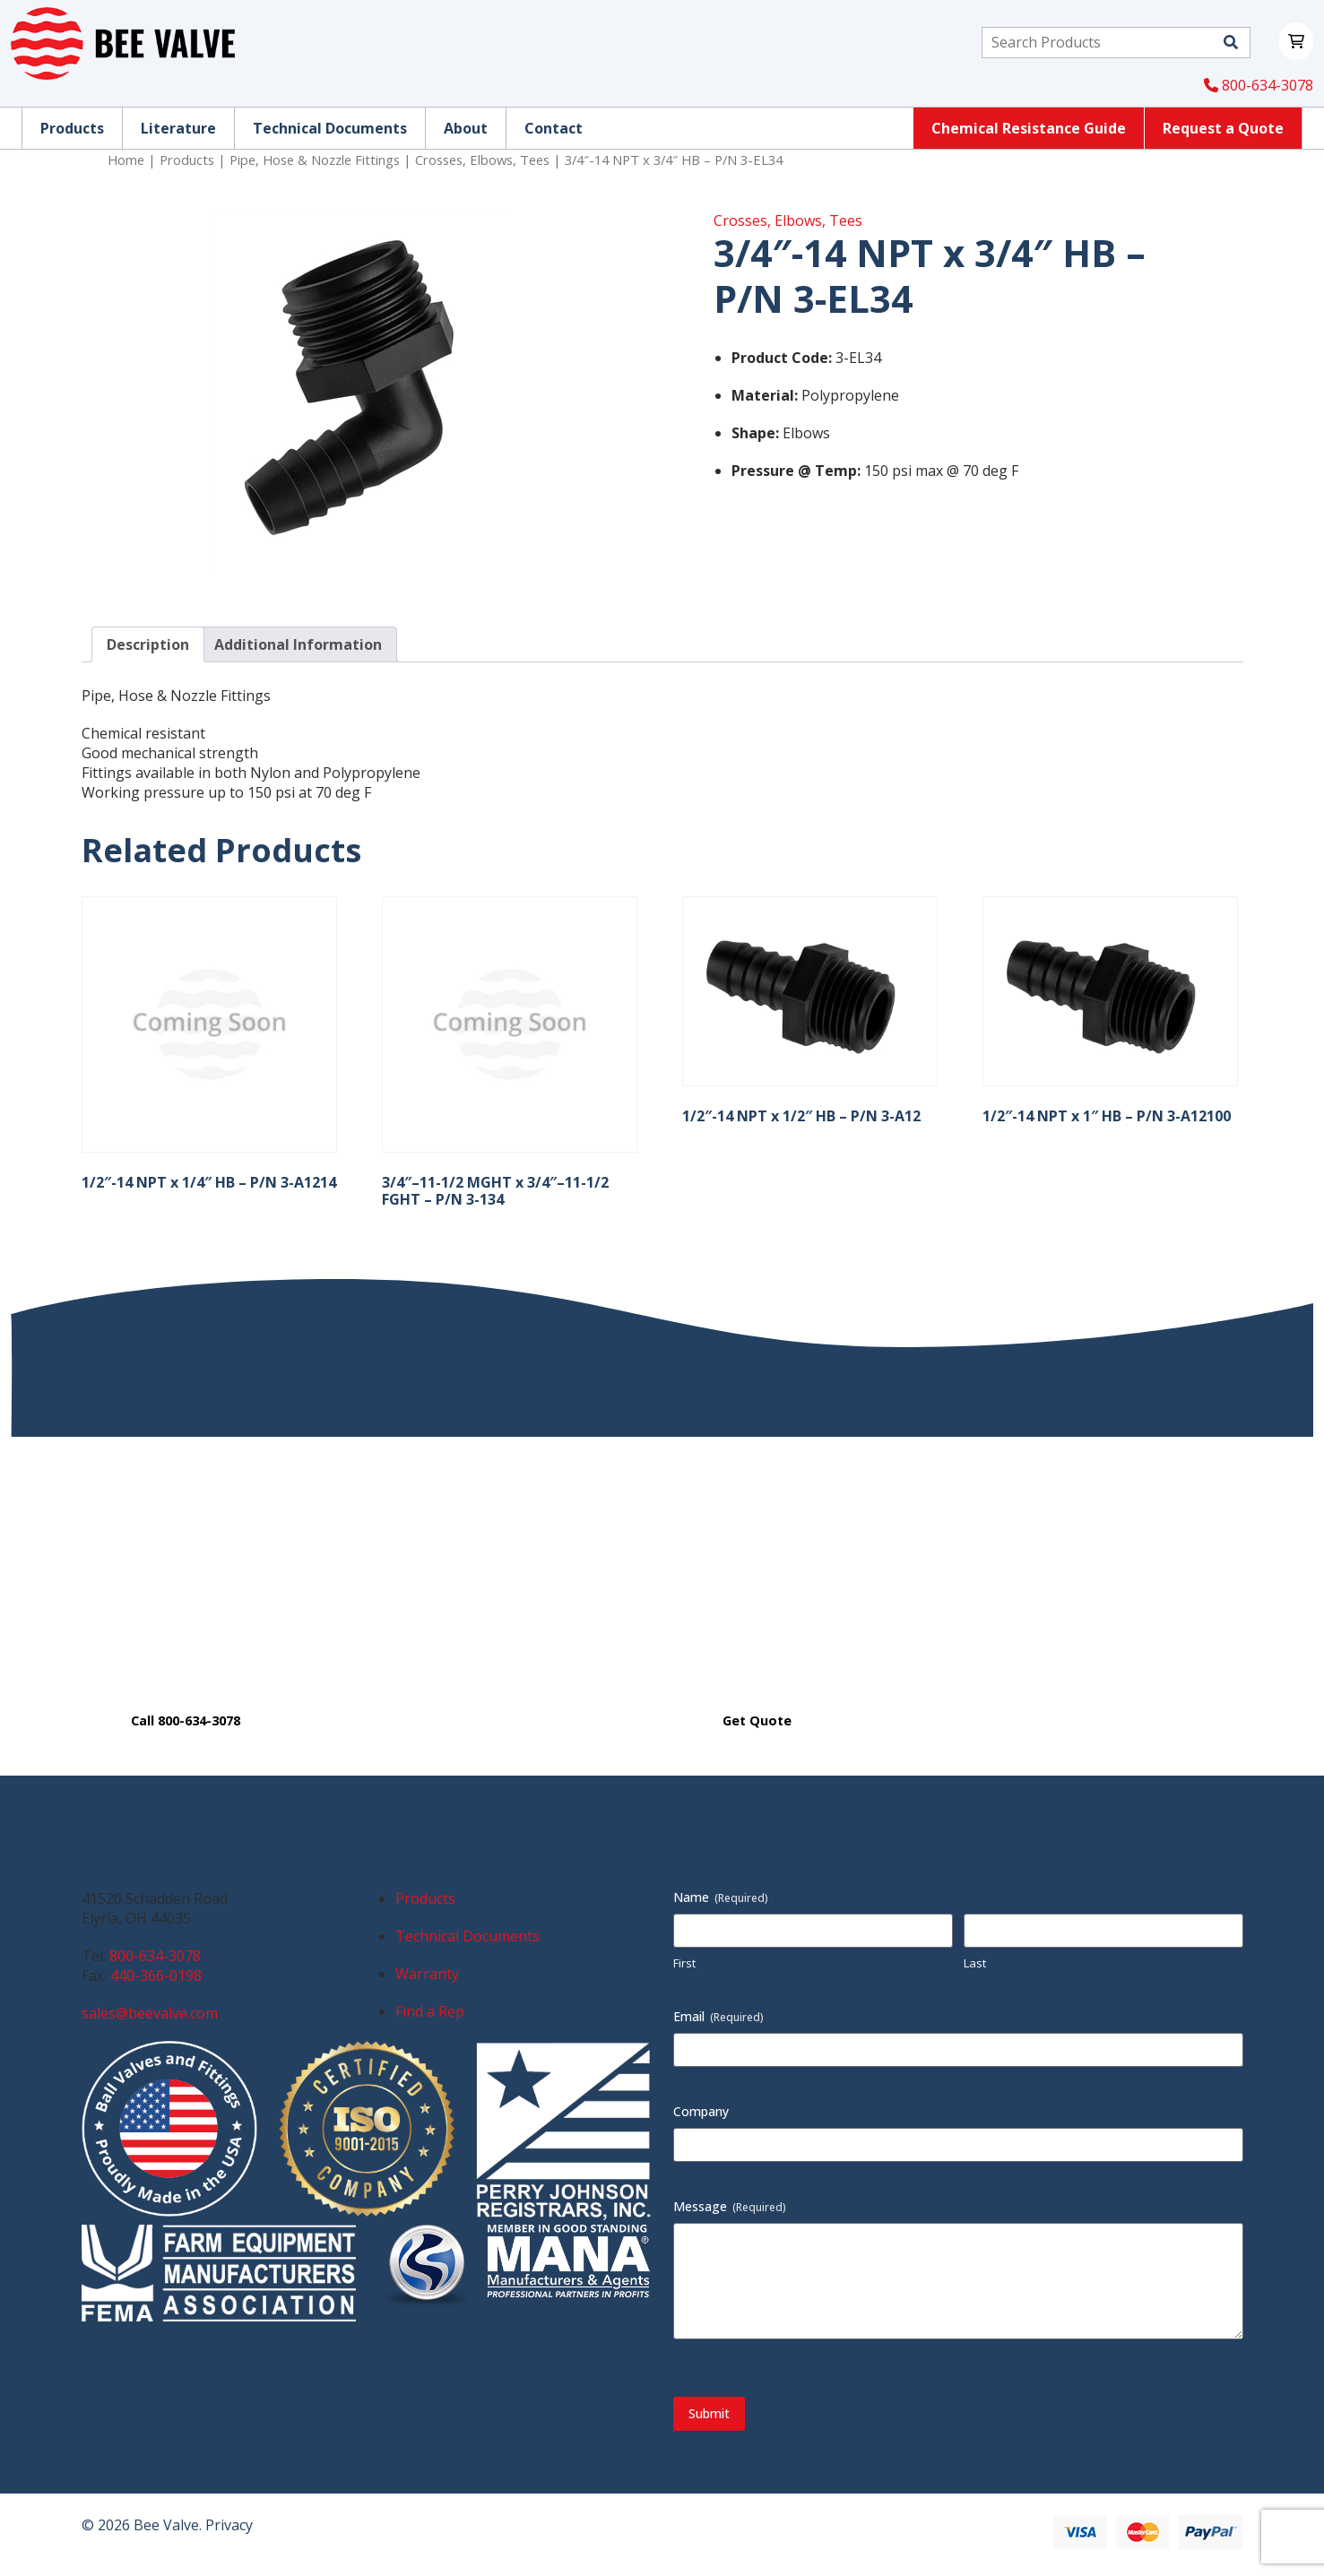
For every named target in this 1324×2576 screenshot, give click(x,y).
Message (729, 2206)
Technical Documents (467, 1936)
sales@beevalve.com (150, 2013)
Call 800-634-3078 (185, 1720)
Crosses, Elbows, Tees (482, 160)
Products (187, 160)
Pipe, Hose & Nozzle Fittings (314, 160)
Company (701, 2111)
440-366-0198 (156, 1975)
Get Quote (757, 1720)
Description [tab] (148, 644)
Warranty (427, 1974)
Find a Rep (429, 2011)
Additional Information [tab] (298, 644)
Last (975, 1963)
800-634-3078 (1258, 85)
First (684, 1963)
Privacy (229, 2525)
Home (126, 160)
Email (718, 2016)
